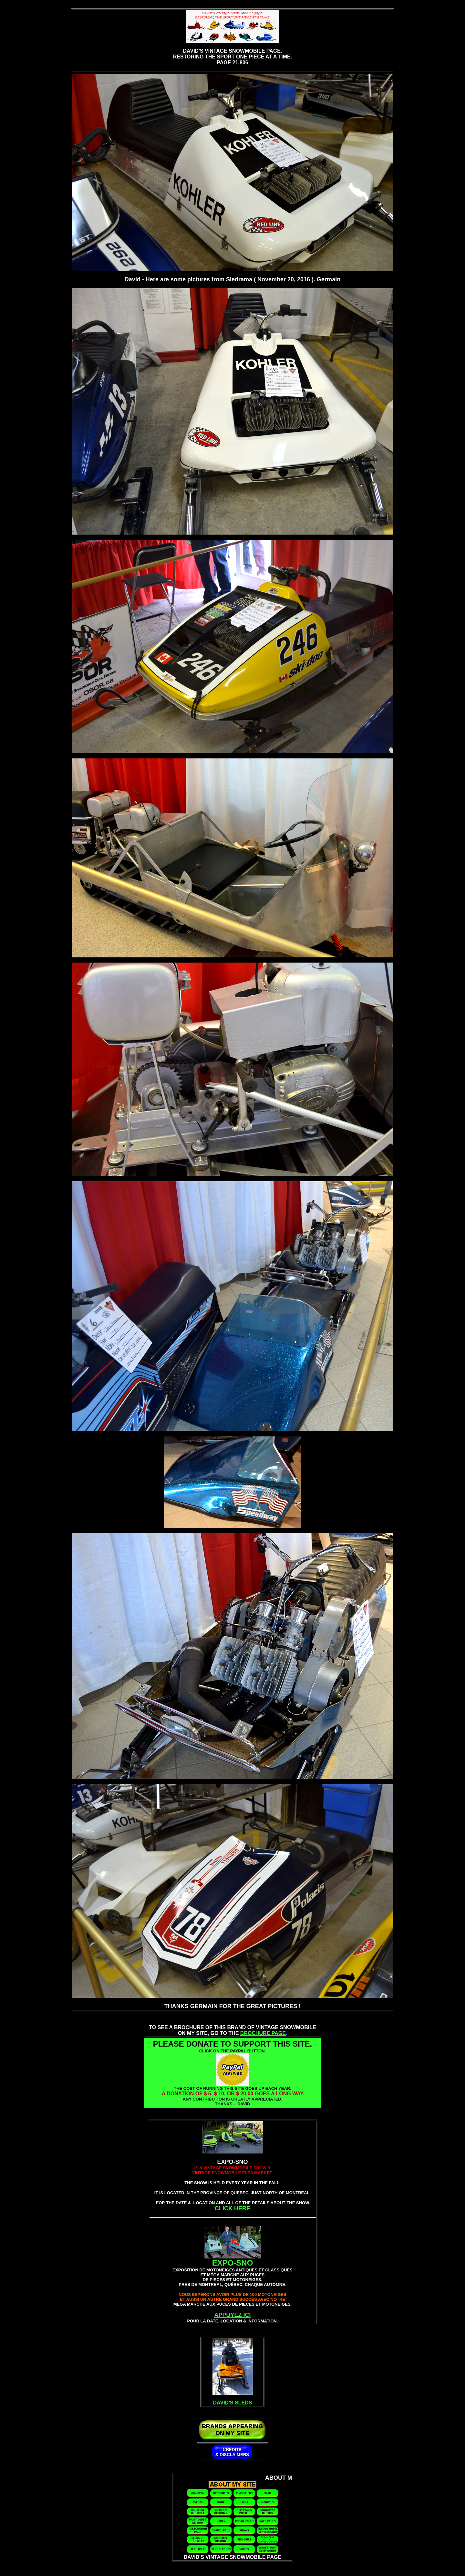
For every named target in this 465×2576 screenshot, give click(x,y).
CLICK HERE (232, 2208)
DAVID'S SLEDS (232, 2402)
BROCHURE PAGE (263, 2033)
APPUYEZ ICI (232, 2315)
